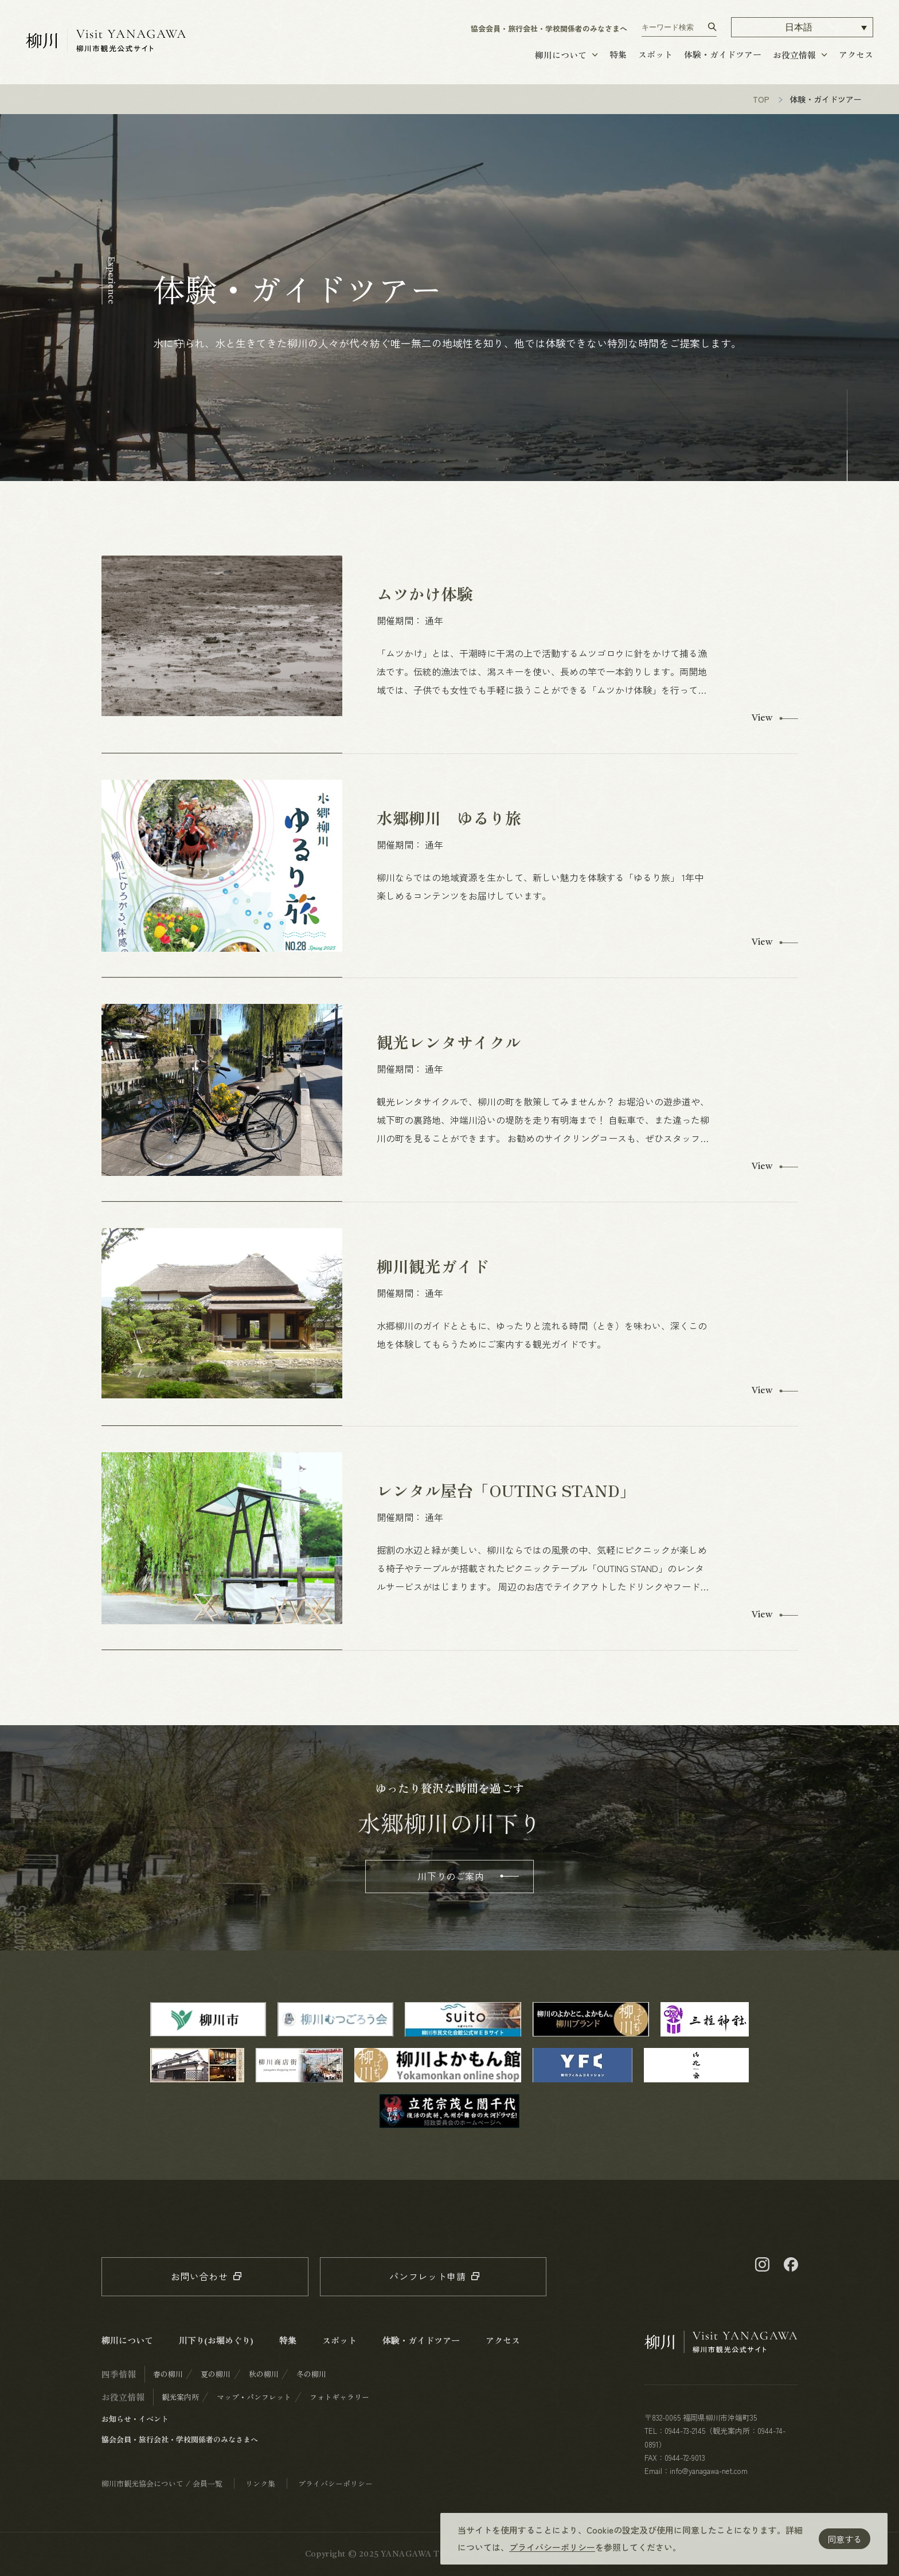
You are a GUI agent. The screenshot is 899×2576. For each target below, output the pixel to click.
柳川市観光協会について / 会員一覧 (161, 2483)
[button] (802, 27)
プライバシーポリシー (552, 2547)
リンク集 (260, 2483)
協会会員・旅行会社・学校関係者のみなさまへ (549, 28)
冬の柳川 (311, 2373)
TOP (761, 99)
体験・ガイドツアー (722, 54)
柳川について (561, 55)
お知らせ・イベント (135, 2418)
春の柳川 (168, 2373)
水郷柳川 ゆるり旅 (449, 817)
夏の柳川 (215, 2373)
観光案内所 (180, 2396)
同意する (844, 2539)
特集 (618, 54)
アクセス (856, 54)
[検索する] (712, 26)
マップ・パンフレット (254, 2396)
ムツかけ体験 (425, 593)
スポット (655, 54)
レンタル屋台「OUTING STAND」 (506, 1490)
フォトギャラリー (339, 2396)
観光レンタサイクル (449, 1041)
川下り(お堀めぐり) (216, 2340)
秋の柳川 (264, 2373)
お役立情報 (794, 55)
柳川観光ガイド (433, 1265)
